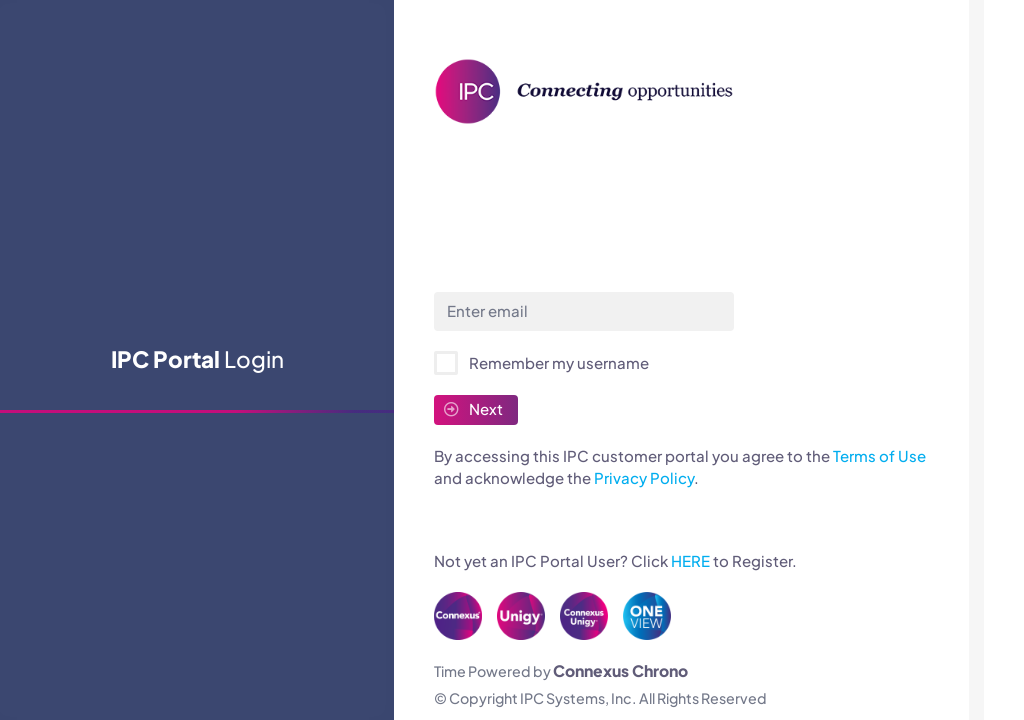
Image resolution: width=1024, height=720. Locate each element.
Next (473, 408)
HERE (690, 560)
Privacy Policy (644, 477)
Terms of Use (879, 455)
